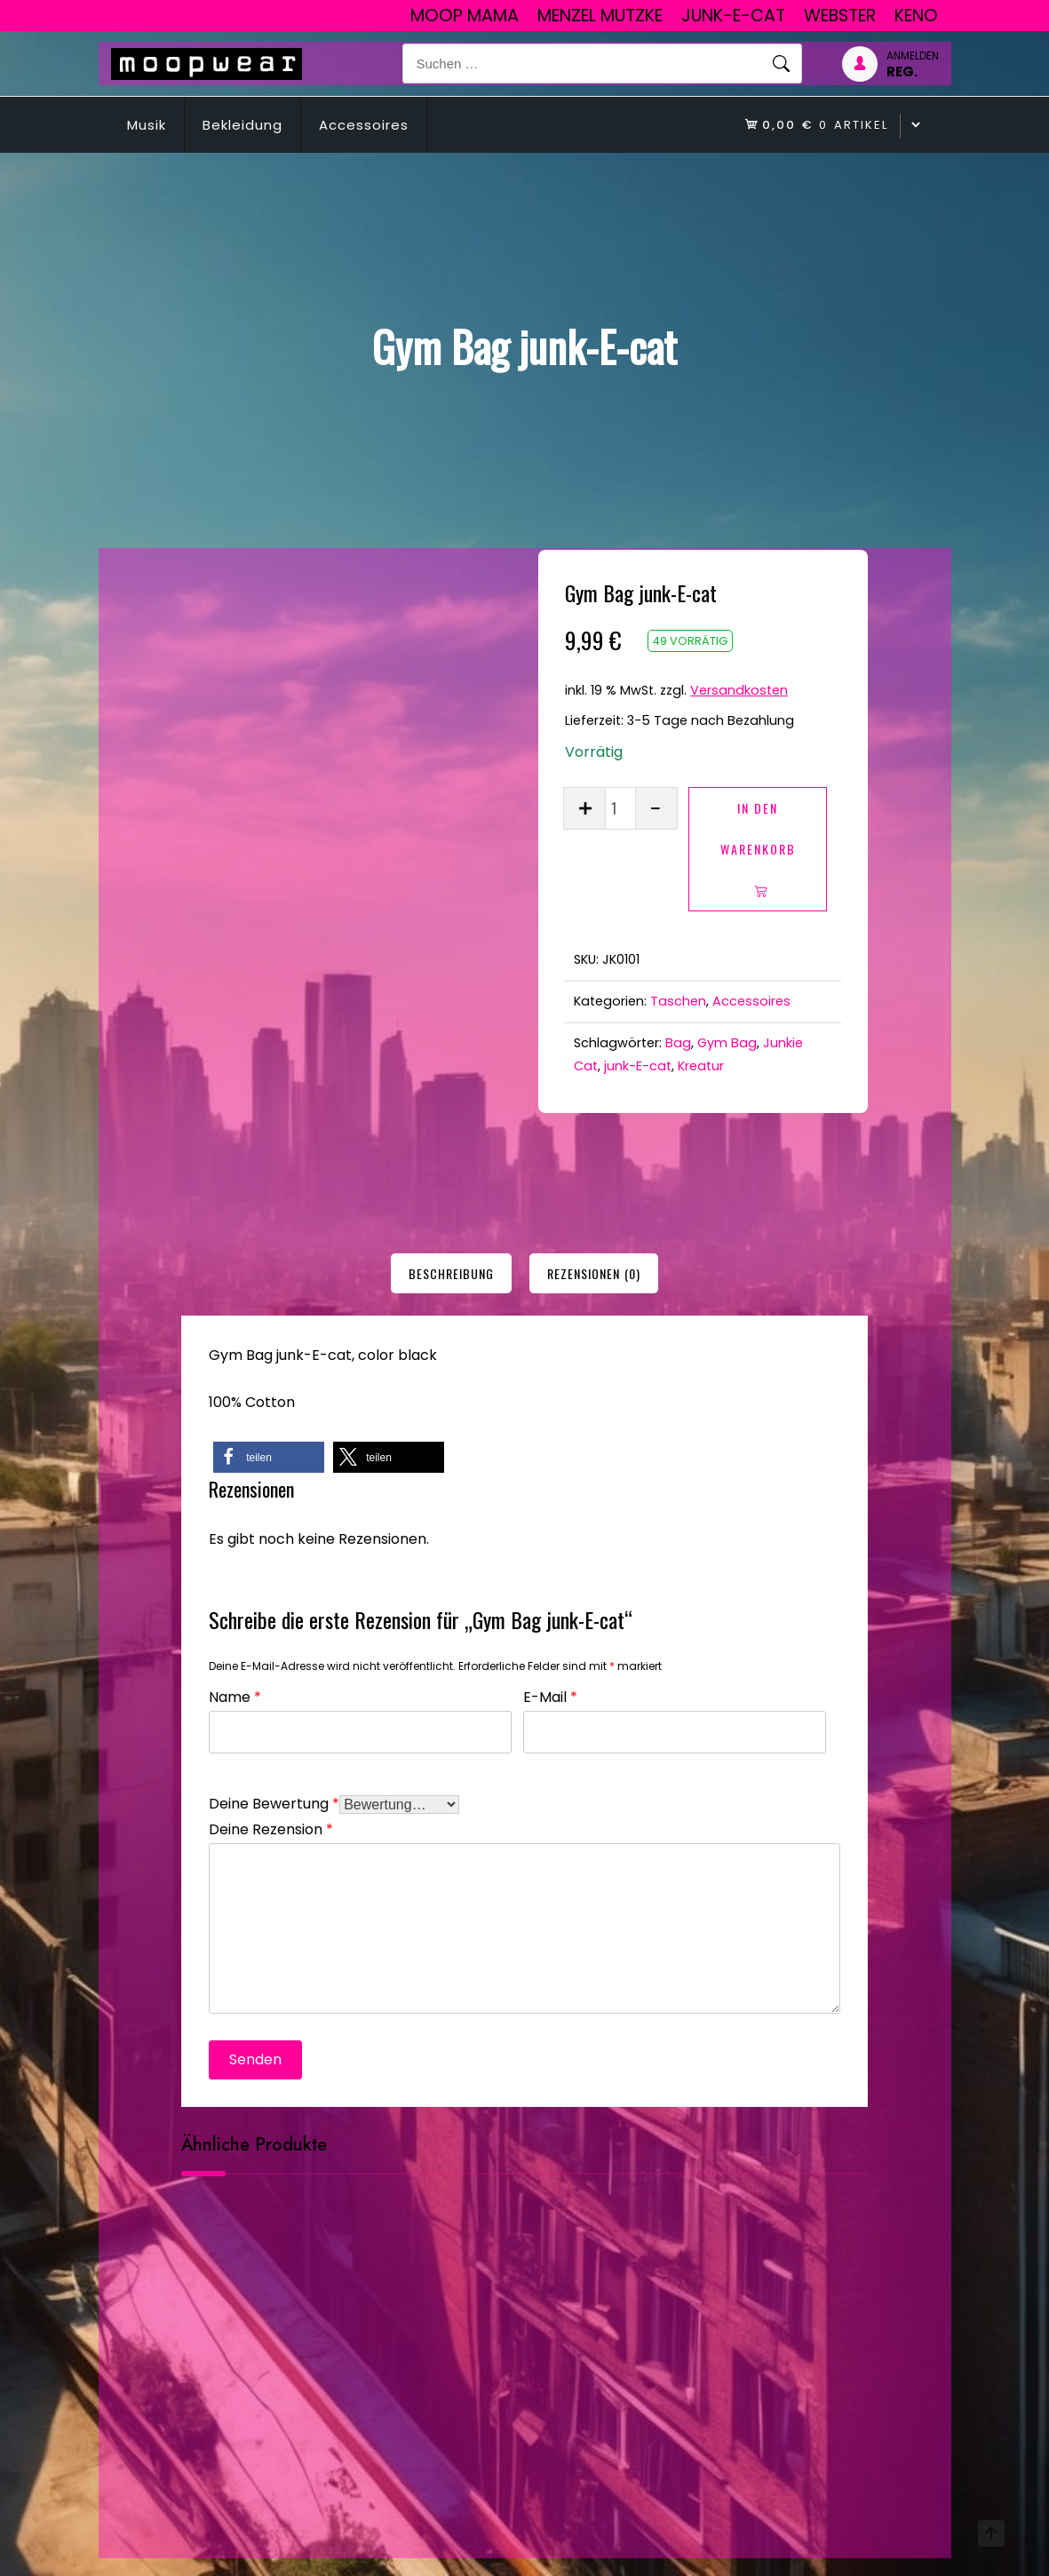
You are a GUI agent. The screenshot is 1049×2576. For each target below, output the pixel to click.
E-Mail (550, 1695)
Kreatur (701, 1066)
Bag (678, 1043)
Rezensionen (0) (593, 1273)
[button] (268, 1457)
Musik (146, 124)
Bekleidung (242, 124)
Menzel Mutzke (600, 16)
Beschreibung (451, 1273)
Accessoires (364, 124)
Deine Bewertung (274, 1801)
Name (235, 1695)
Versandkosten (739, 690)
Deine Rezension (271, 1827)
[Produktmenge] (620, 808)
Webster (840, 16)
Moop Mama (464, 16)
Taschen (678, 1001)
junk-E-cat (733, 16)
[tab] (451, 1273)
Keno (916, 16)
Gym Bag (727, 1043)
